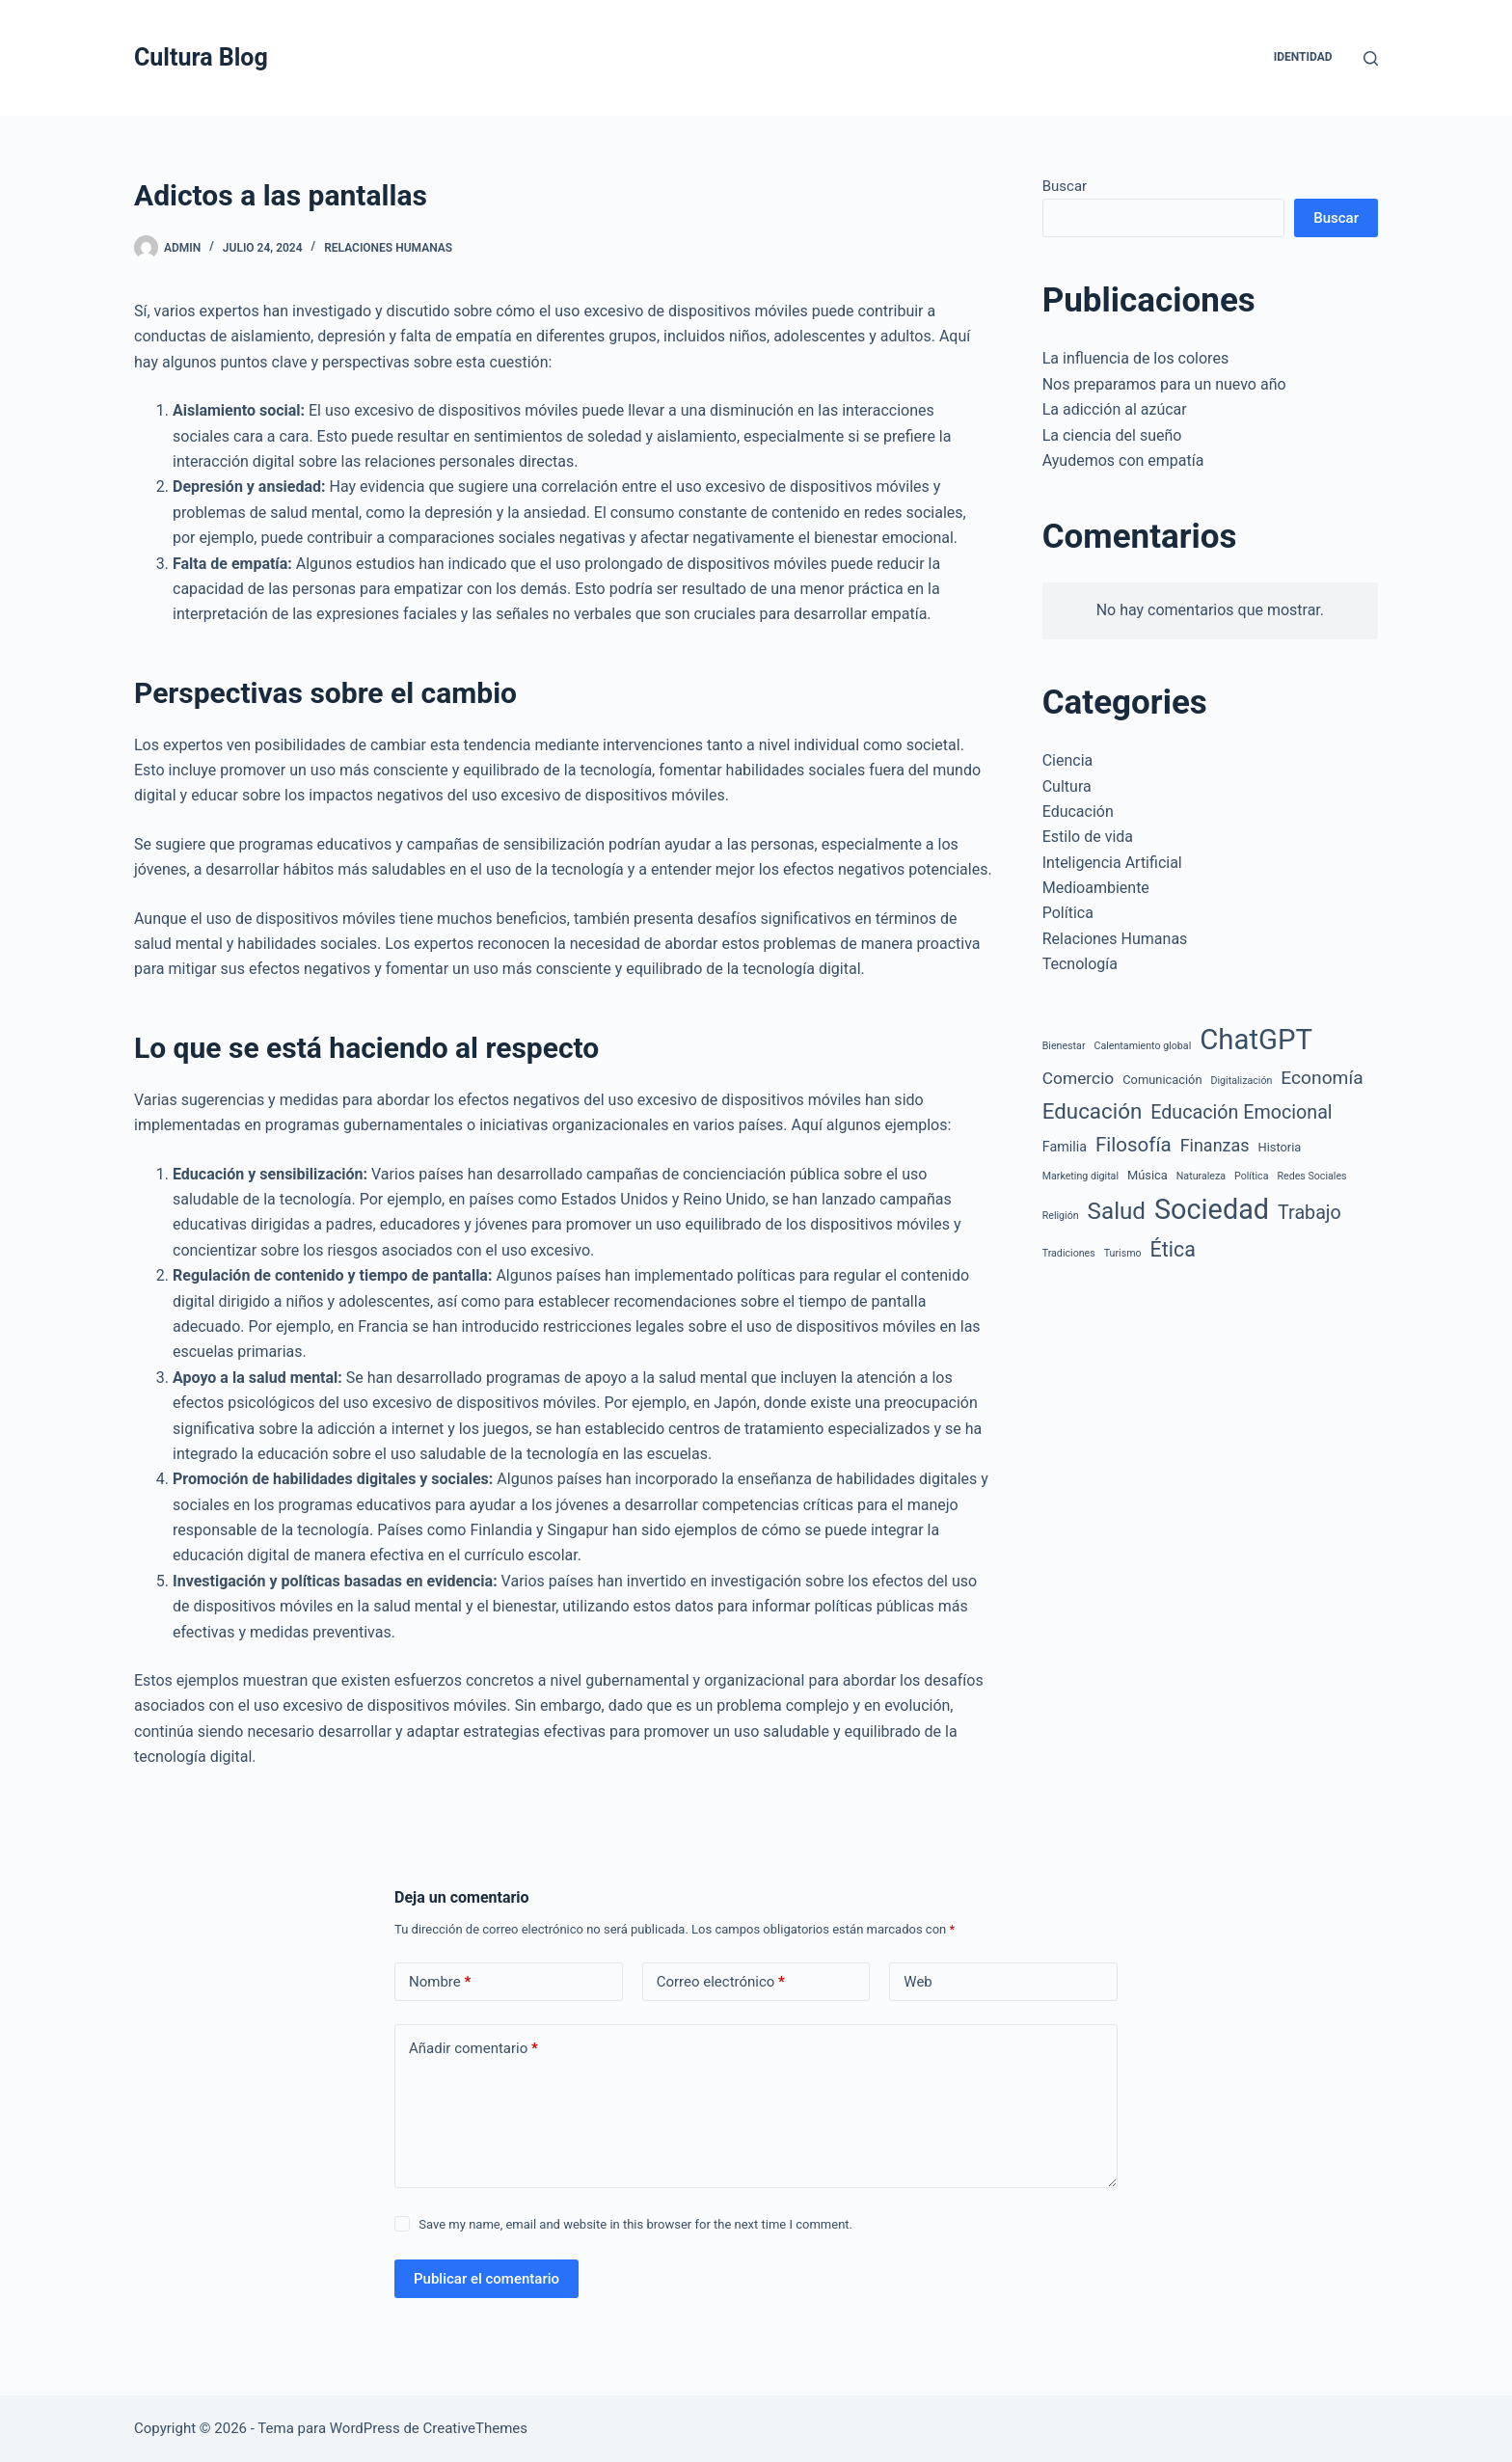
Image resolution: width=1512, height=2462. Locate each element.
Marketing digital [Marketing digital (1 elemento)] (1080, 1176)
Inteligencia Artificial (1112, 862)
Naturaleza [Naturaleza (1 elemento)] (1201, 1176)
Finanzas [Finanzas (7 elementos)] (1215, 1145)
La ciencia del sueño (1112, 435)
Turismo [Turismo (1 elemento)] (1123, 1253)
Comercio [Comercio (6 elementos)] (1078, 1078)
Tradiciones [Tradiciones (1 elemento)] (1068, 1253)
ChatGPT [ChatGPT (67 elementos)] (1256, 1039)
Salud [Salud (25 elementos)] (1117, 1211)
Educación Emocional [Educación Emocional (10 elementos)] (1241, 1112)
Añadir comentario (473, 2049)
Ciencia (1068, 760)
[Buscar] (1371, 58)
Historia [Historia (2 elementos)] (1280, 1147)
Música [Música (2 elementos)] (1147, 1175)
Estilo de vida (1087, 836)
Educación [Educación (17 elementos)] (1092, 1110)
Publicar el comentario (486, 2278)
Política (1068, 913)
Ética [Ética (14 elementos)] (1173, 1249)
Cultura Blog (201, 57)
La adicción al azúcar (1114, 409)
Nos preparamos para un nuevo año (1164, 384)
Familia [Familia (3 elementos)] (1064, 1146)
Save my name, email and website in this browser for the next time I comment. (635, 2224)
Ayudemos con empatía (1123, 460)
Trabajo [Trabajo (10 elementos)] (1309, 1213)
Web (918, 1981)
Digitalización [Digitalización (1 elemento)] (1242, 1080)
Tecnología (1080, 964)
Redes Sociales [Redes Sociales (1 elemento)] (1311, 1176)
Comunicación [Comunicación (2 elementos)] (1162, 1079)
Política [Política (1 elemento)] (1251, 1176)
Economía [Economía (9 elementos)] (1322, 1078)
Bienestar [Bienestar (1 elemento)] (1064, 1046)
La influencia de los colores (1135, 358)
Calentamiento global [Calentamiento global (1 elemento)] (1142, 1046)
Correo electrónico (721, 1982)
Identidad (1303, 57)
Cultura (1067, 786)
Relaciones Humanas (388, 248)
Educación (1078, 811)
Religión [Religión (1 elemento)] (1060, 1215)
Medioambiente (1095, 888)
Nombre (440, 1982)
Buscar (1064, 186)
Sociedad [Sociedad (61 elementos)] (1211, 1209)
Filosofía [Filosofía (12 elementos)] (1133, 1144)
